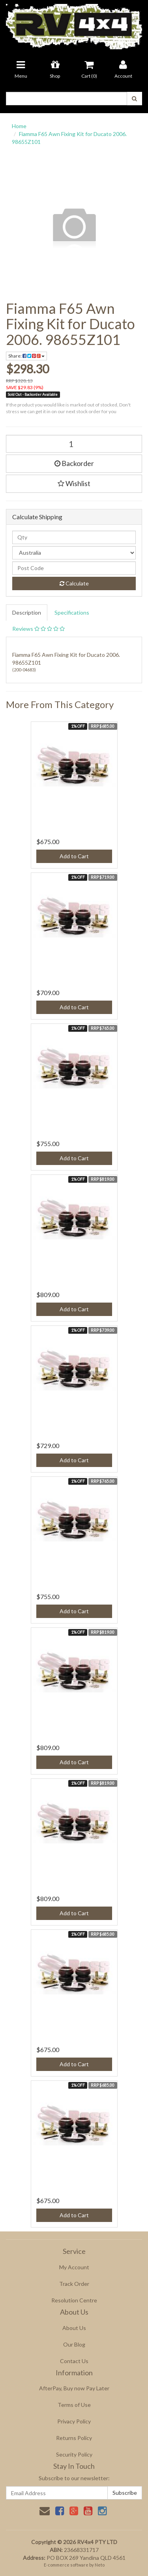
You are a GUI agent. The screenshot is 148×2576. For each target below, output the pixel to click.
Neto (100, 2564)
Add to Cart (74, 856)
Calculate (74, 583)
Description (26, 612)
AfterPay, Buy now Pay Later (74, 2388)
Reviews (38, 628)
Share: (26, 356)
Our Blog (74, 2344)
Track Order (74, 2283)
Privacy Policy (74, 2421)
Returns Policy (74, 2437)
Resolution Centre (74, 2300)
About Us (74, 2327)
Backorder (74, 463)
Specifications (71, 612)
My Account (74, 2267)
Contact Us (74, 2361)
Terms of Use (74, 2404)
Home (19, 126)
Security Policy (74, 2454)
